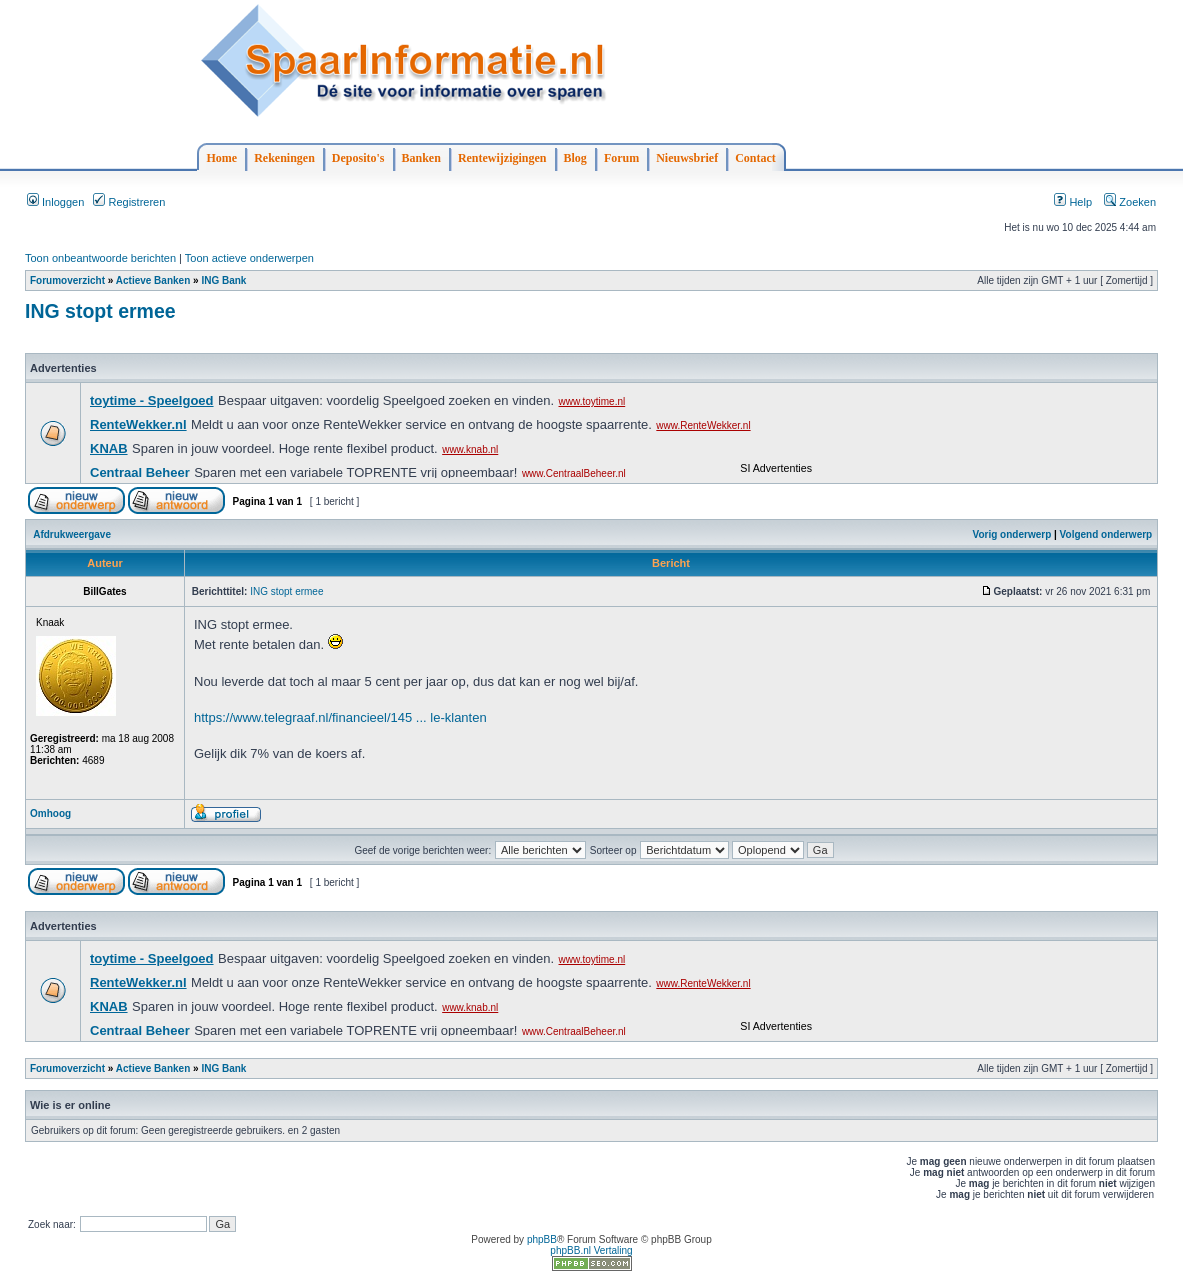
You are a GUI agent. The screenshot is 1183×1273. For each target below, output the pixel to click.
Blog (575, 158)
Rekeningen (284, 158)
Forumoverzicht (67, 280)
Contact (755, 158)
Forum (621, 158)
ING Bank (223, 280)
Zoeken (1130, 202)
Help (1073, 202)
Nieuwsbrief (687, 158)
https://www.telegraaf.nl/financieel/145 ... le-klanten (340, 717)
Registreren (129, 202)
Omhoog (50, 813)
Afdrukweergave (72, 534)
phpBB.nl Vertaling (591, 1250)
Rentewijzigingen (502, 158)
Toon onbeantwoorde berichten (100, 258)
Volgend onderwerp (1106, 534)
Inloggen (55, 202)
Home (222, 158)
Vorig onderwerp (1012, 534)
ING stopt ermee (100, 311)
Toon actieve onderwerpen (249, 258)
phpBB (542, 1239)
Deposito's (358, 158)
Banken (421, 158)
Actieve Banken (153, 280)
